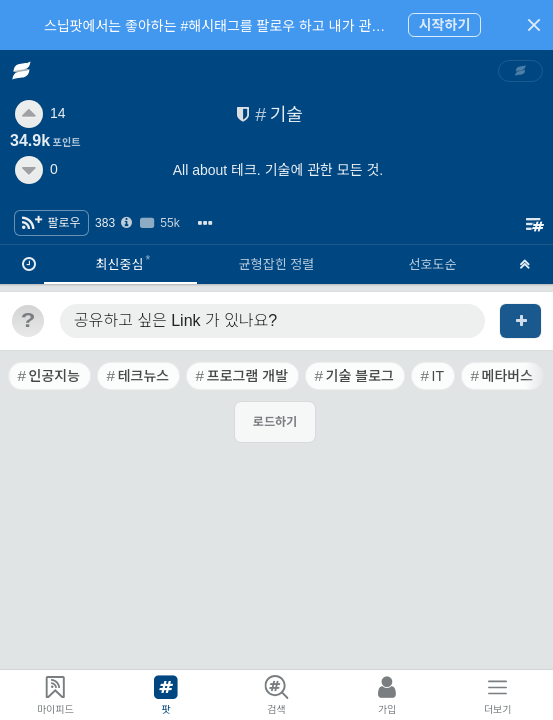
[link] (521, 71)
